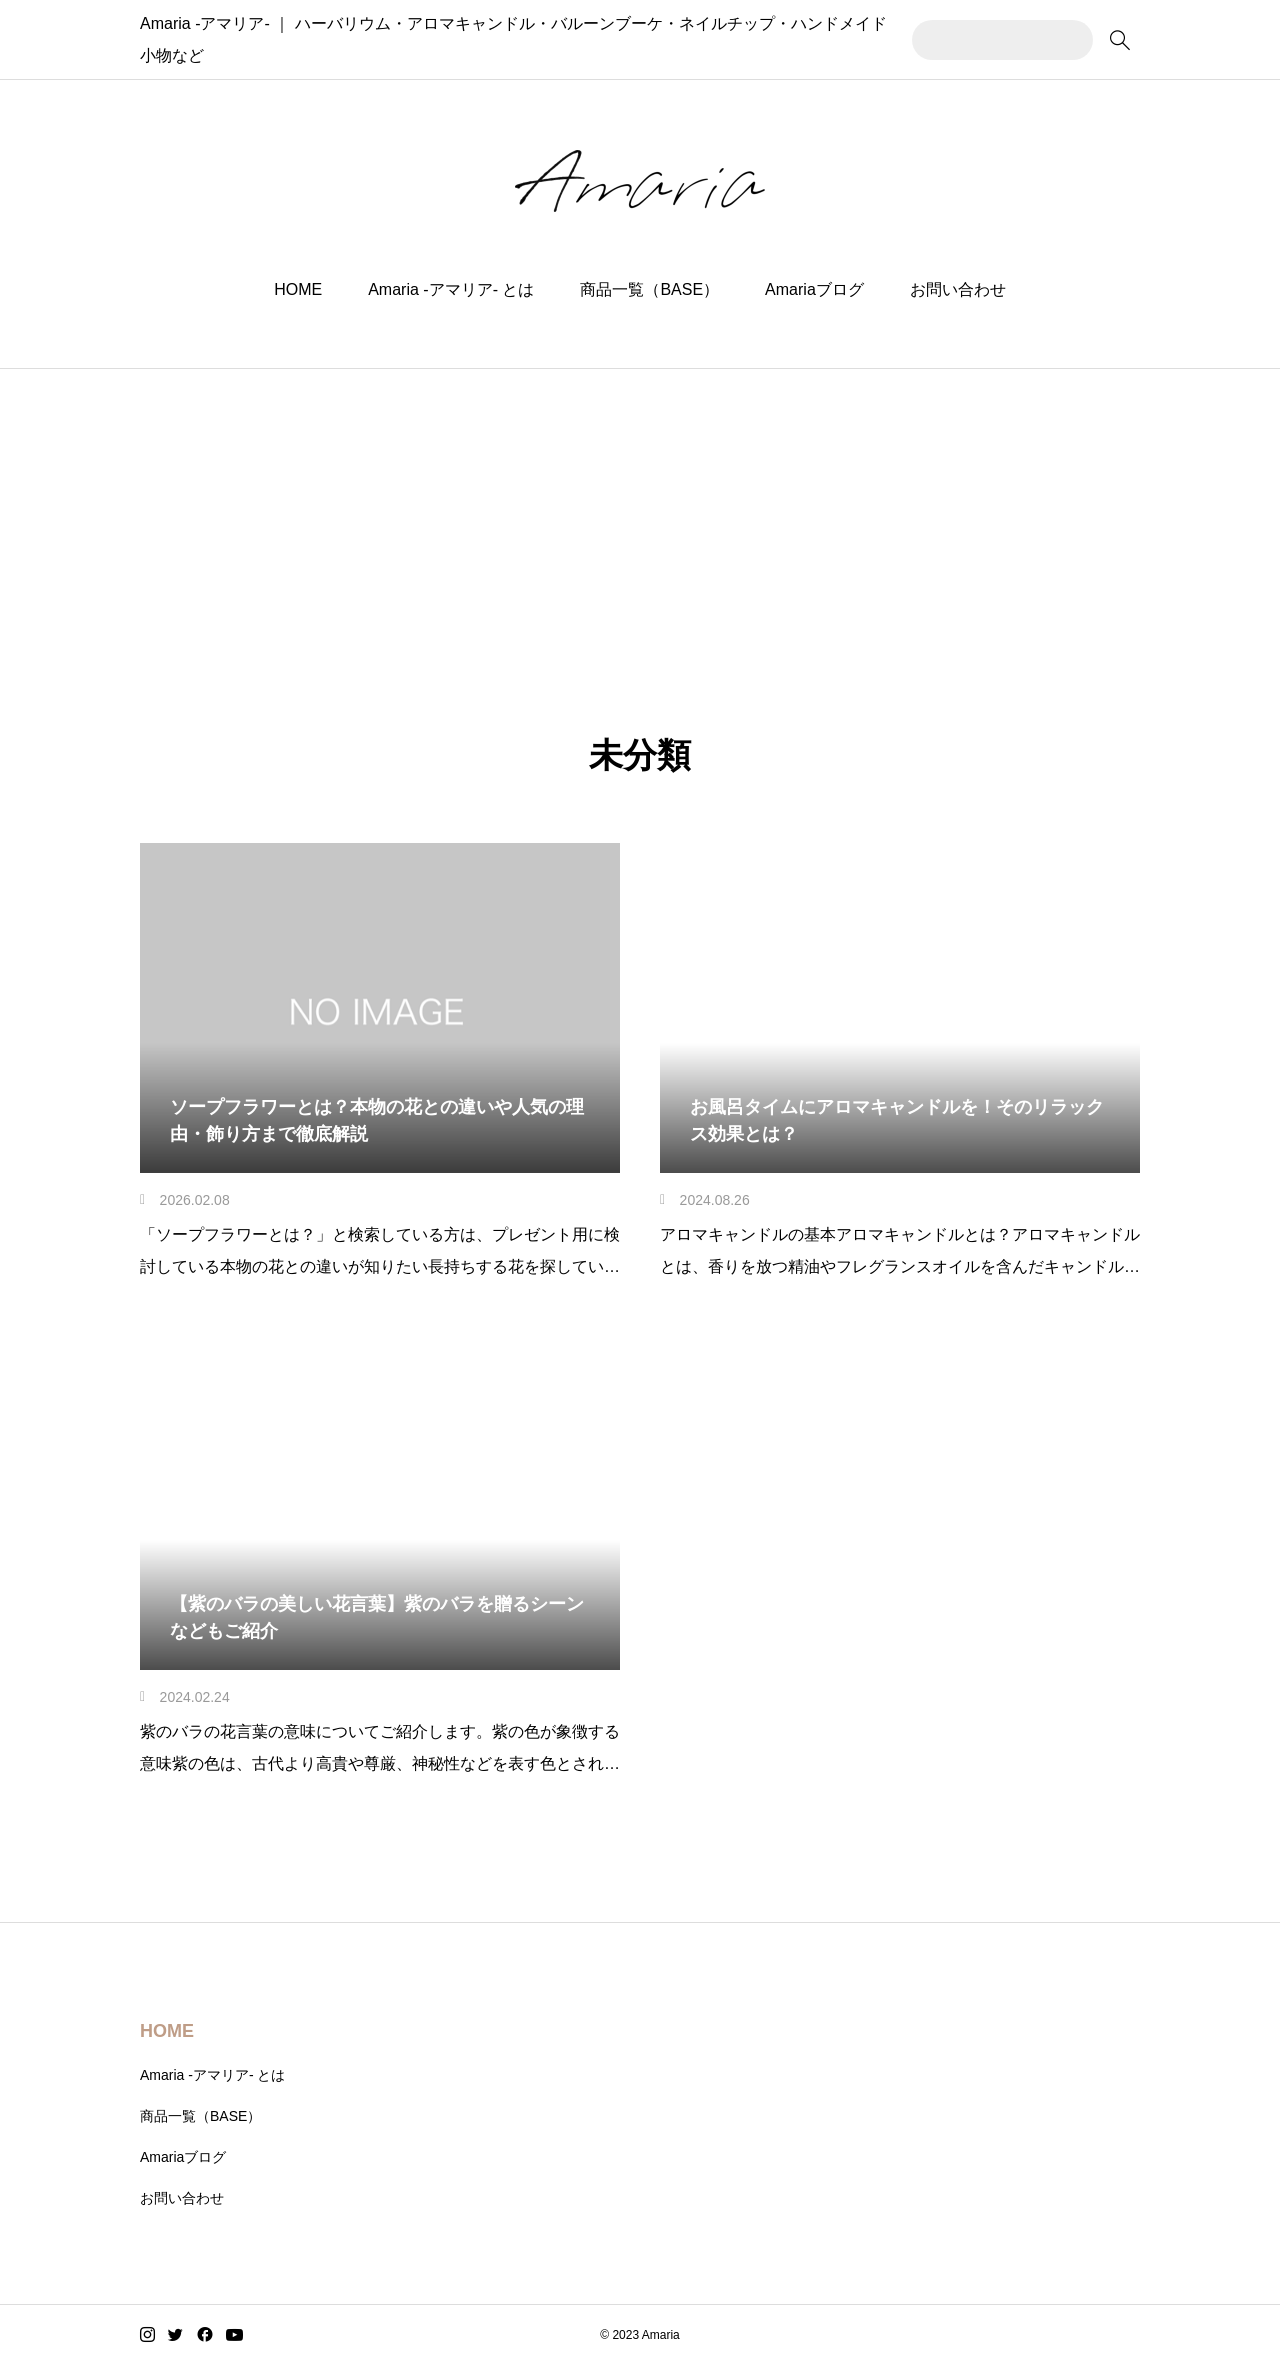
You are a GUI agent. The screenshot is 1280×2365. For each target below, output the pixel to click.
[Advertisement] (640, 519)
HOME (298, 289)
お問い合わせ (958, 289)
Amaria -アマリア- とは (451, 289)
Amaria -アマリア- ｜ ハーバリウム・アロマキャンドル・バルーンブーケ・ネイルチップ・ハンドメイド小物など (545, 39)
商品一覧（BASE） (649, 289)
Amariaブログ (814, 289)
